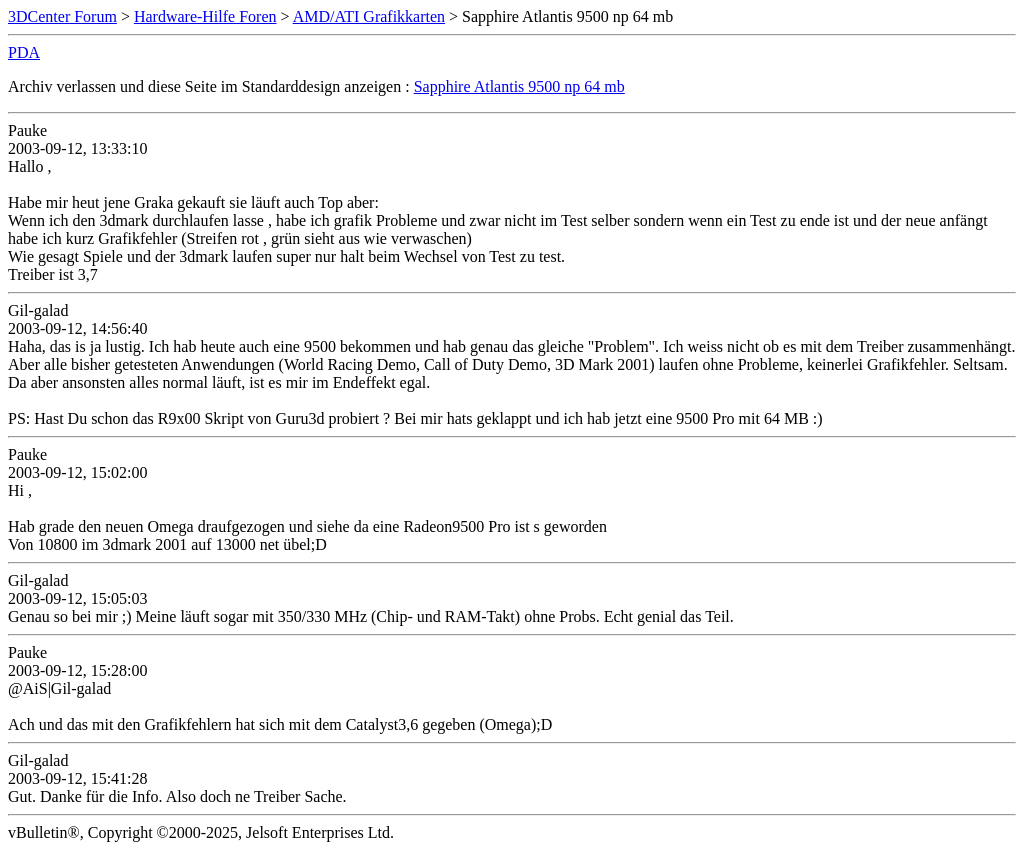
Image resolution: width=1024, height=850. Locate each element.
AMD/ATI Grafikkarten (369, 16)
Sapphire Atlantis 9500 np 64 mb (519, 86)
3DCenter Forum (62, 16)
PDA (24, 52)
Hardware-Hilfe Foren (205, 16)
